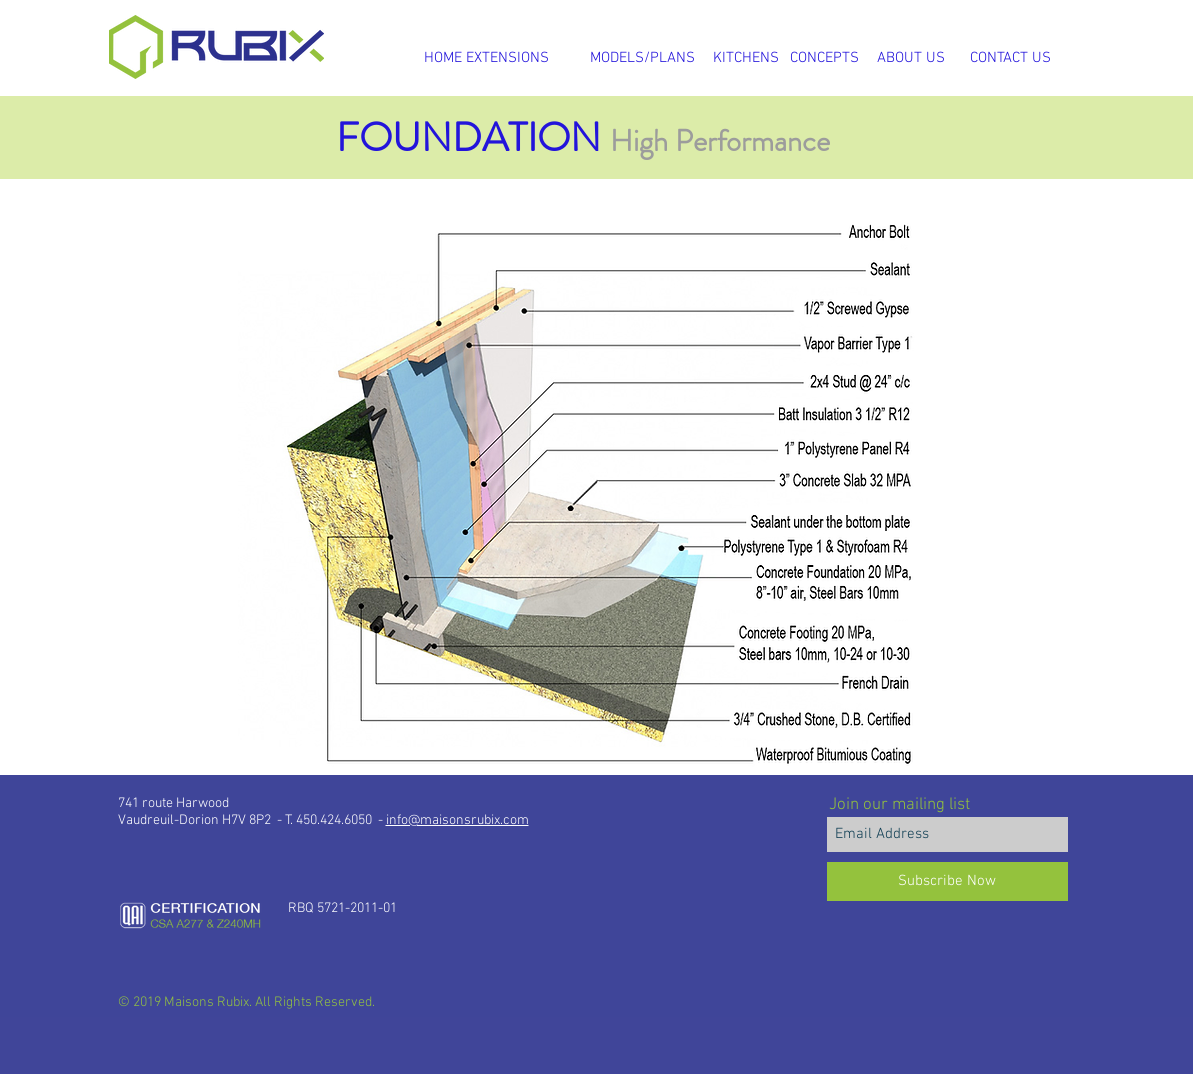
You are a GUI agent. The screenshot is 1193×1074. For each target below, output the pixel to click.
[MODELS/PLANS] (643, 58)
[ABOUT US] (911, 58)
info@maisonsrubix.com (457, 820)
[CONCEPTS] (824, 58)
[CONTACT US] (1010, 58)
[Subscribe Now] (947, 881)
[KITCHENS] (746, 58)
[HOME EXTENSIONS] (487, 58)
